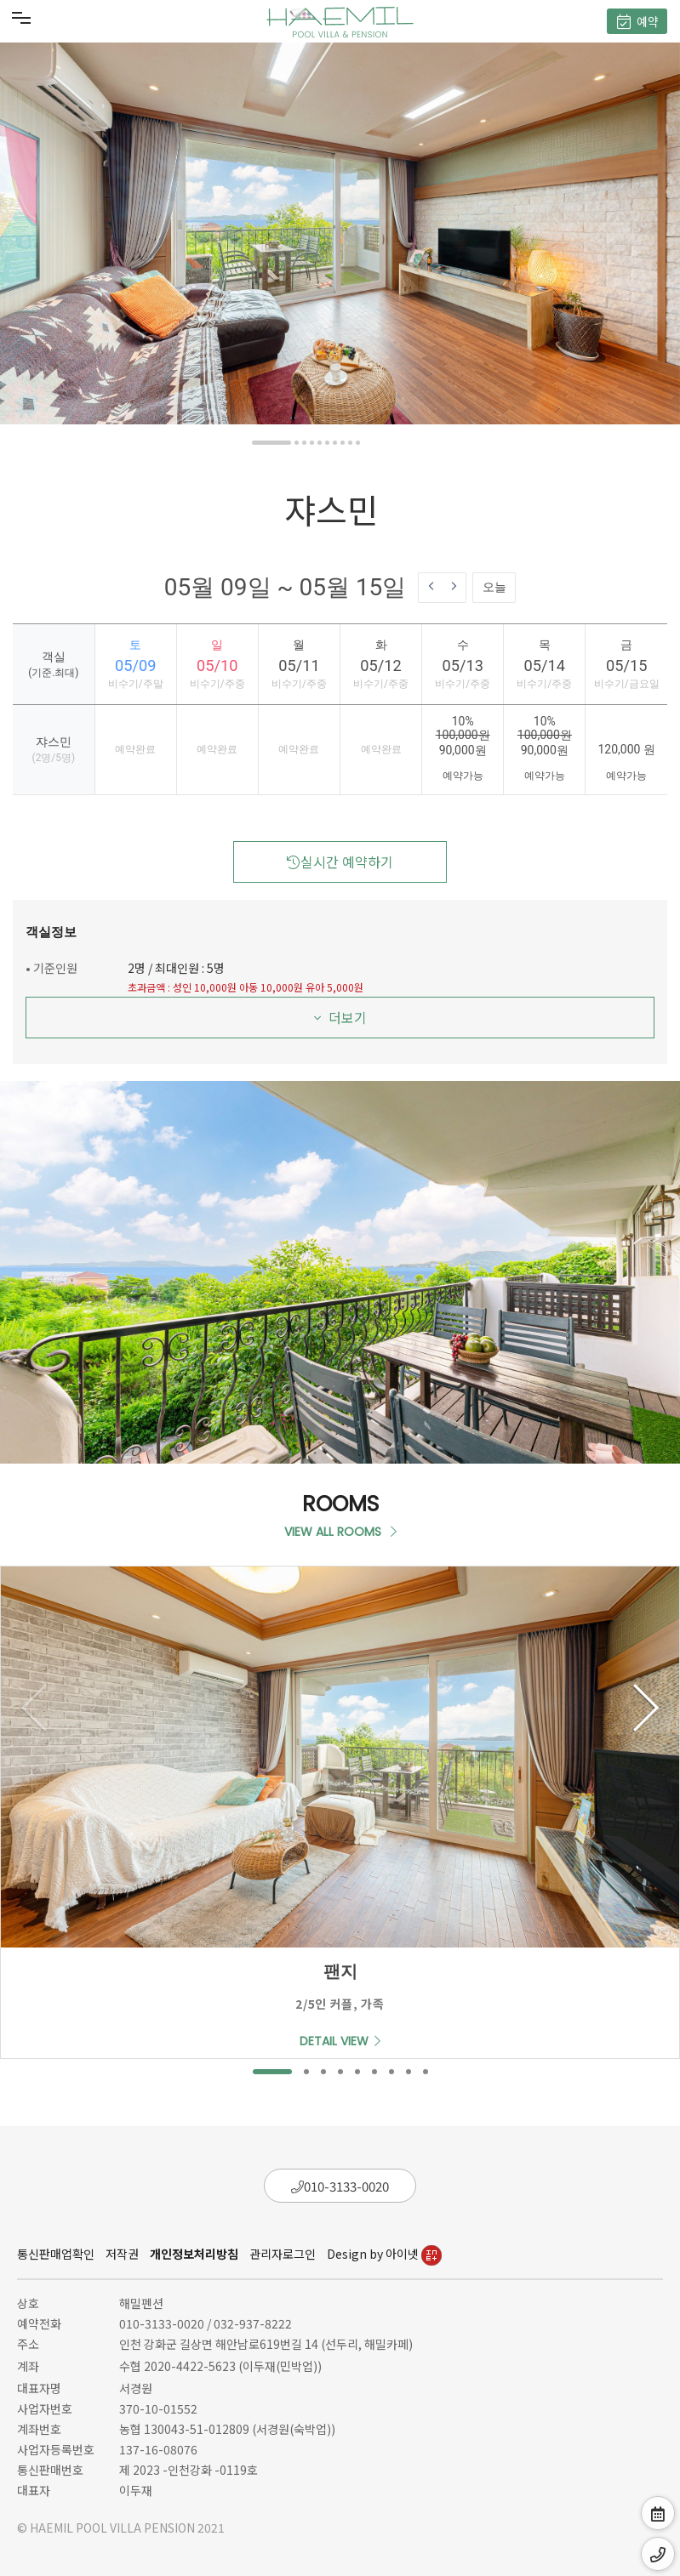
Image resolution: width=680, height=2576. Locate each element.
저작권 (122, 2253)
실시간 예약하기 (340, 861)
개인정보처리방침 (194, 2253)
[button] (271, 443)
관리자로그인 (282, 2253)
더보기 (340, 1017)
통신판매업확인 (55, 2253)
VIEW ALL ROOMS (340, 1531)
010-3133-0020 (340, 2186)
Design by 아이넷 (384, 2253)
